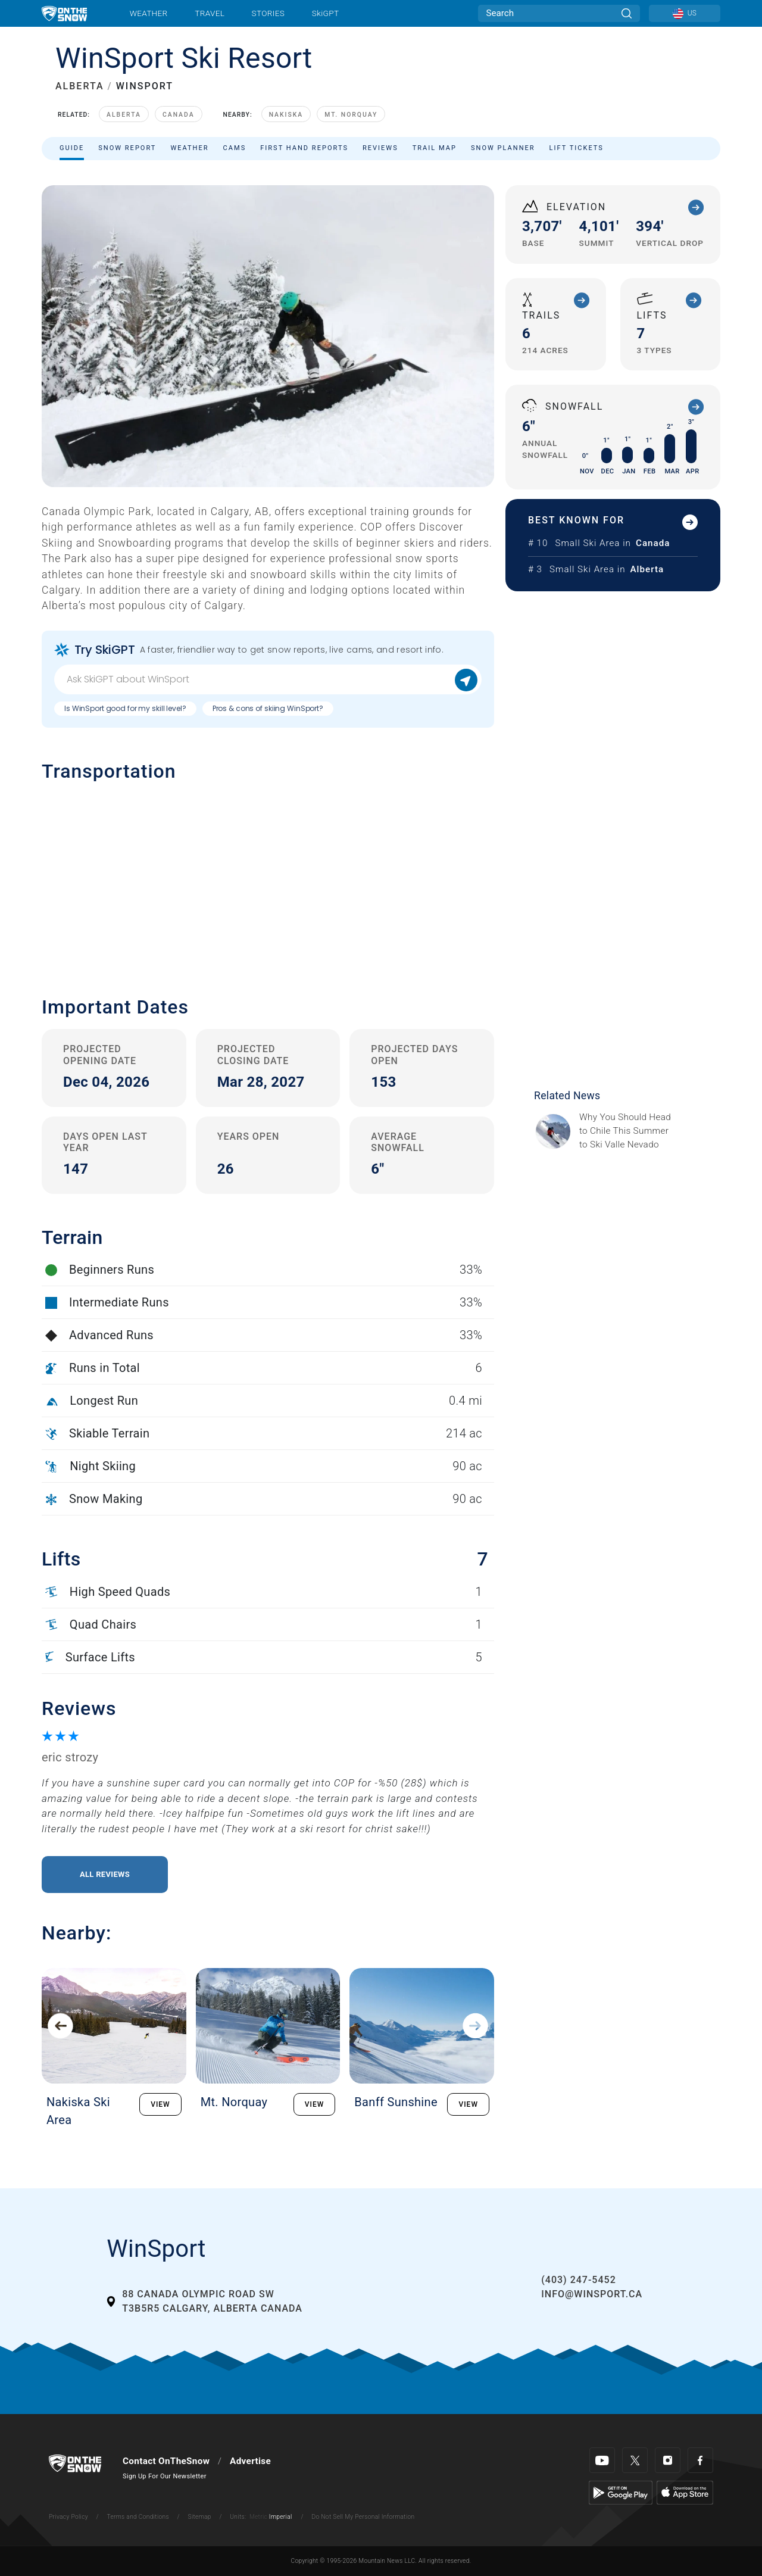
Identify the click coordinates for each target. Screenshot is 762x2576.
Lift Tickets (576, 148)
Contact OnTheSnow (166, 2461)
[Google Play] (620, 2492)
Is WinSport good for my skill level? (125, 708)
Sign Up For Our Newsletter (165, 2476)
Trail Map (435, 148)
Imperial (280, 2516)
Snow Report (127, 148)
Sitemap (199, 2516)
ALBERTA (79, 86)
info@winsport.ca (591, 2294)
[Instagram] (667, 2460)
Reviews (380, 148)
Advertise (250, 2461)
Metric (258, 2516)
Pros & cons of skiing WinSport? (268, 708)
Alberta (124, 114)
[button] (268, 880)
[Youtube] (602, 2460)
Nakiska (286, 114)
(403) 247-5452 (578, 2279)
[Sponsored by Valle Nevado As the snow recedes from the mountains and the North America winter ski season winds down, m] (629, 1131)
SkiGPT (325, 13)
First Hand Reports (304, 148)
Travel (209, 13)
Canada (179, 114)
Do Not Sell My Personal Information (362, 2516)
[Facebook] (700, 2460)
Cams (234, 148)
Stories (268, 13)
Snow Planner (503, 148)
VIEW (160, 2104)
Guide (72, 148)
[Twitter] (635, 2460)
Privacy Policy (68, 2516)
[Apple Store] (685, 2492)
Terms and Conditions (137, 2516)
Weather (149, 13)
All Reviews (105, 1874)
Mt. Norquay (350, 114)
